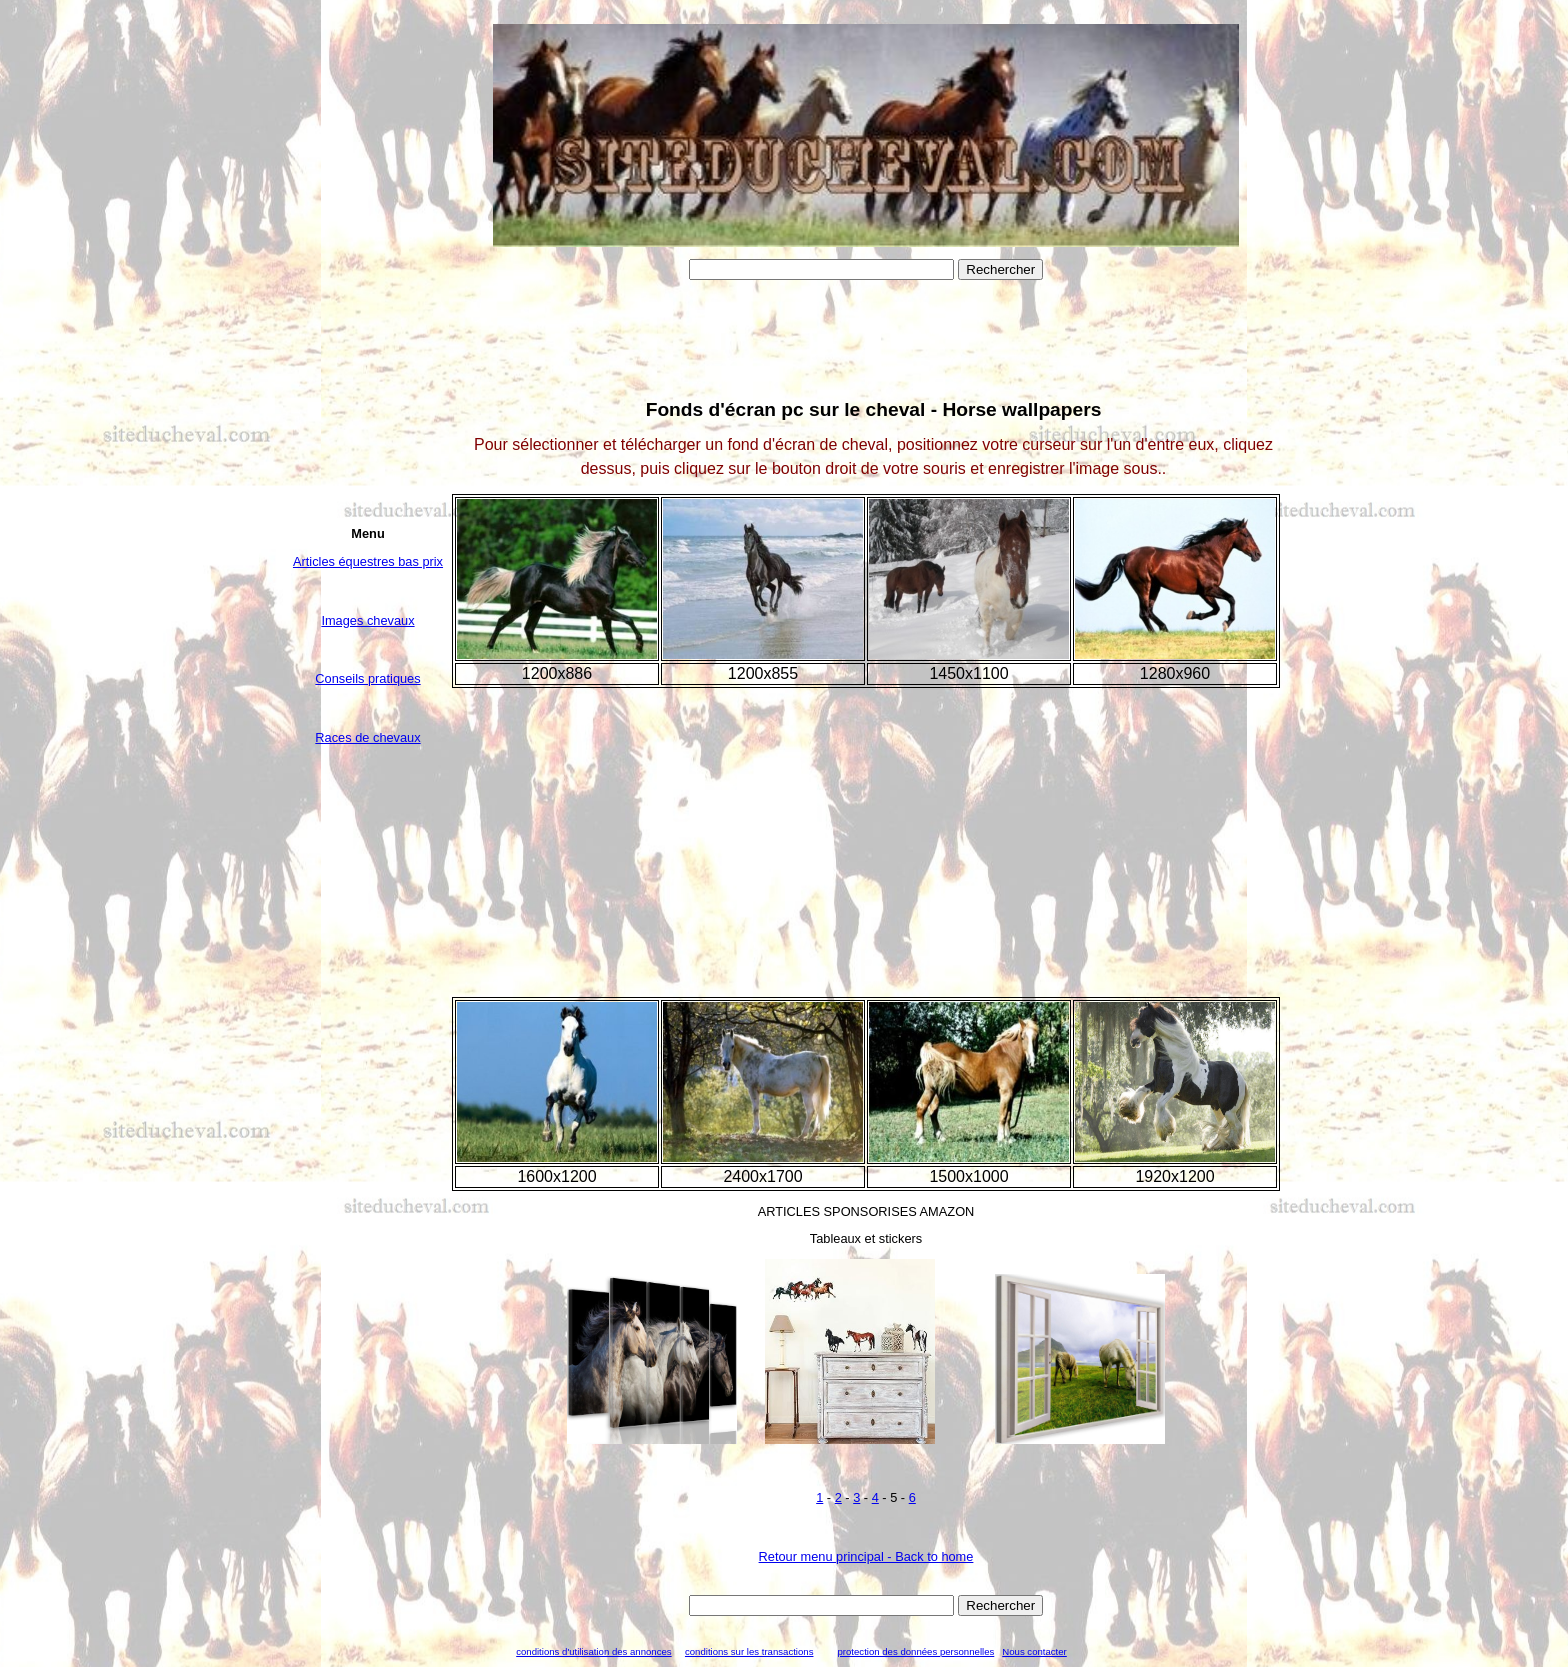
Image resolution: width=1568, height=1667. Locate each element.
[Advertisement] (368, 1088)
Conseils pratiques (367, 678)
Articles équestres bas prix (368, 561)
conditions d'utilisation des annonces (593, 1651)
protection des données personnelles (915, 1651)
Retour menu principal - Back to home (866, 1556)
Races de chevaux (367, 737)
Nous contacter (1034, 1651)
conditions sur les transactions (749, 1651)
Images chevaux (367, 620)
